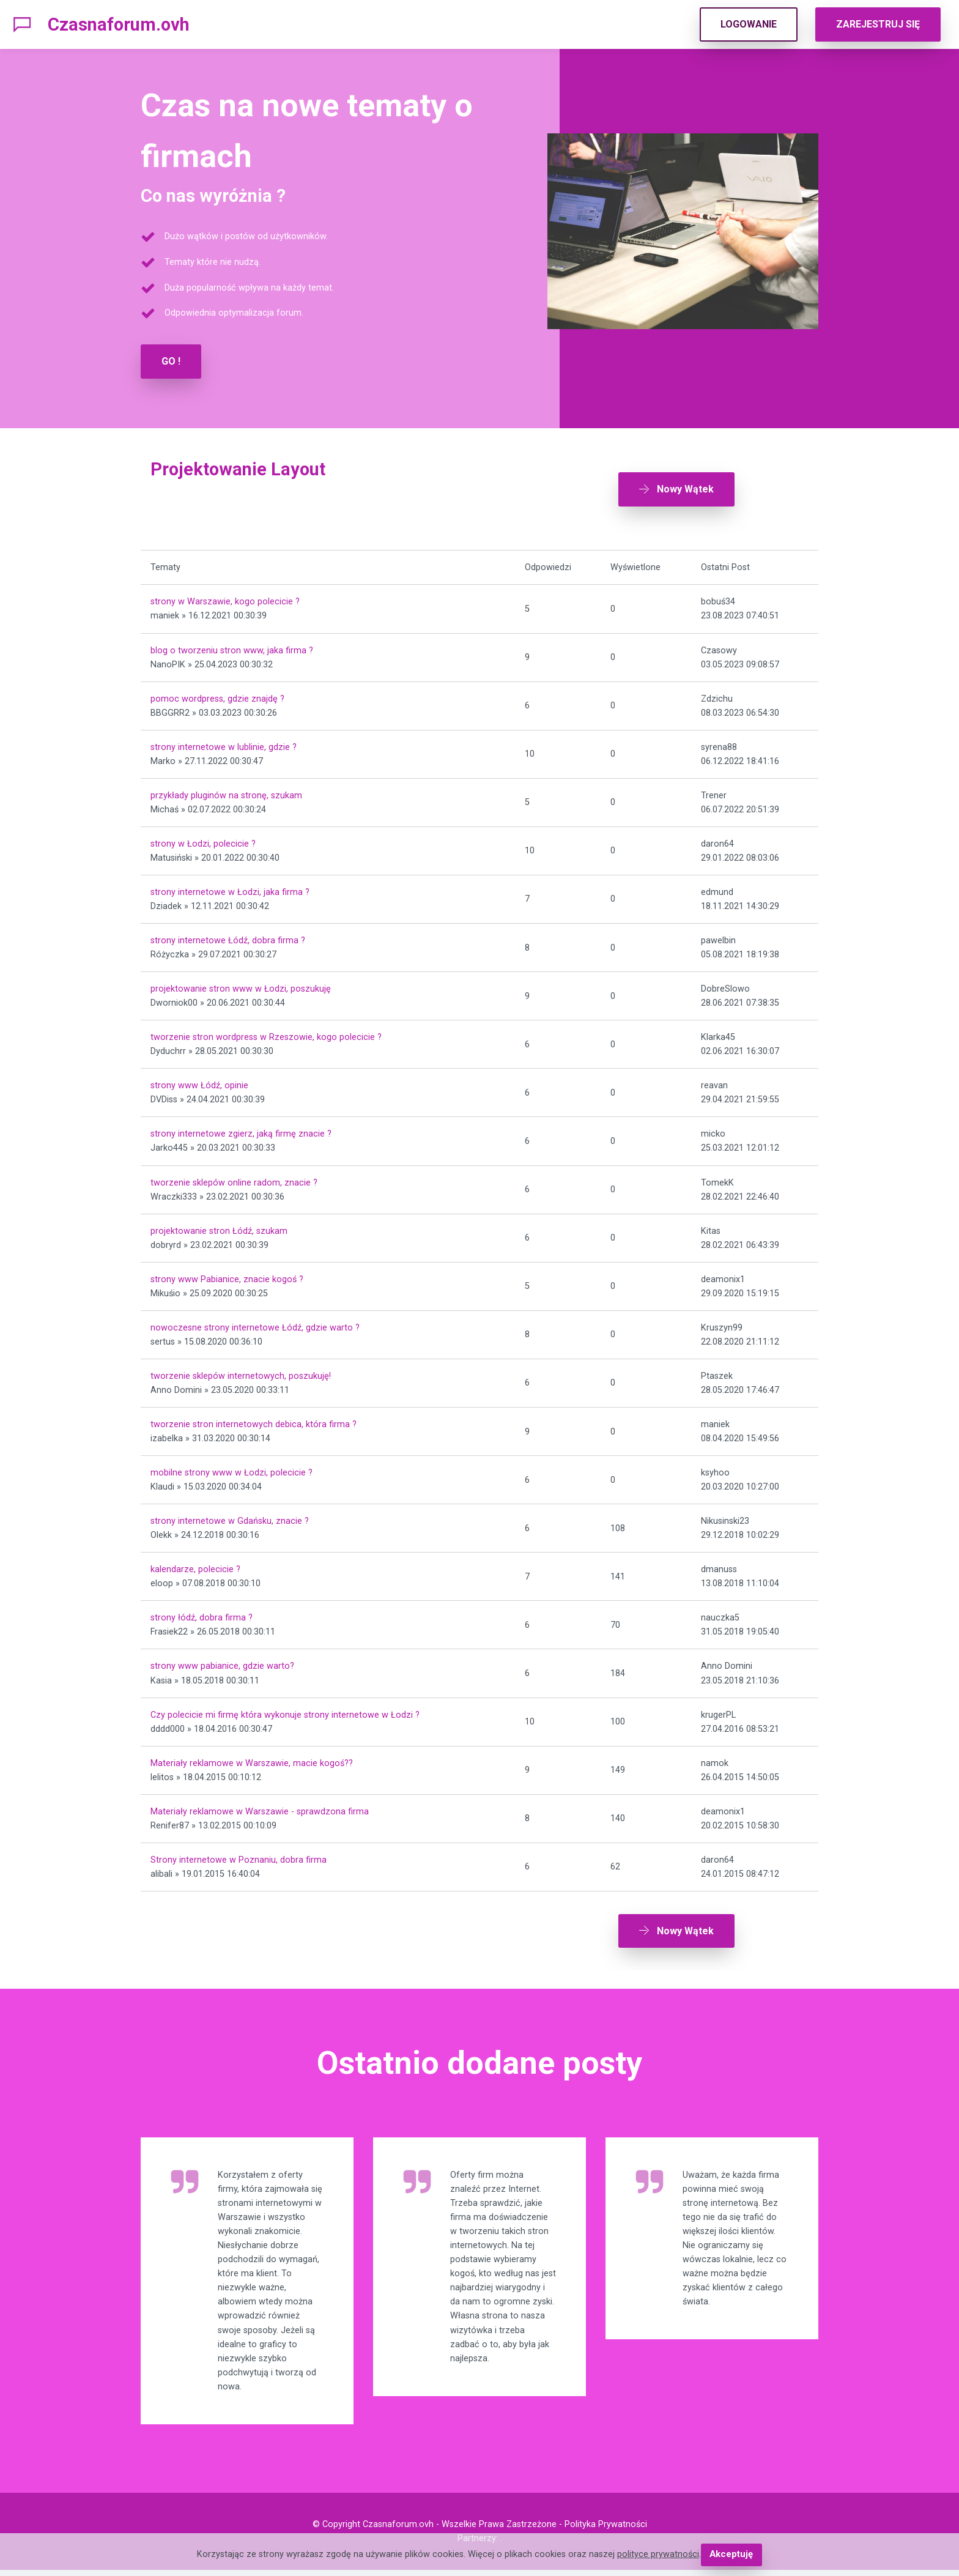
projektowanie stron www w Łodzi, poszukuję (240, 985)
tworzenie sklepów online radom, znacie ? (233, 1178)
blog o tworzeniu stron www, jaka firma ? (231, 646)
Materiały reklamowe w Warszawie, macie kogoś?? (251, 1759)
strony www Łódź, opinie (199, 1082)
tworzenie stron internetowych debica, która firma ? (253, 1420)
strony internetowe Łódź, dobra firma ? (227, 936)
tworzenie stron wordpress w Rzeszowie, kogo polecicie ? (266, 1033)
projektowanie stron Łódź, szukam (218, 1227)
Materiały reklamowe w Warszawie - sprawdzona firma (259, 1807)
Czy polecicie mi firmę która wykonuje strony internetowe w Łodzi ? (285, 1711)
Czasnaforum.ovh (119, 24)
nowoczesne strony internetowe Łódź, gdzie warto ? (255, 1323)
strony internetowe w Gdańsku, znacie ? (229, 1517)
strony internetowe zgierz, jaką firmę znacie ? (240, 1130)
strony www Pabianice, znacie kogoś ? (226, 1275)
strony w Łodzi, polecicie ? (203, 839)
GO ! (170, 361)
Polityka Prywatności (606, 2530)
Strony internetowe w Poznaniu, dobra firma (238, 1855)
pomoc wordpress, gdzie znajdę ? (217, 694)
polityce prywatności (659, 2555)
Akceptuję (731, 2555)
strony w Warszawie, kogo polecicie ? (225, 598)
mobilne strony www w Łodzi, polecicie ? (231, 1468)
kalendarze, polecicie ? (195, 1566)
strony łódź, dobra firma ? (201, 1614)
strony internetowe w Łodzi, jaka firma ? (229, 888)
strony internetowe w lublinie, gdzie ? (223, 743)
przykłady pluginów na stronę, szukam (226, 791)
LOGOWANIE (748, 24)
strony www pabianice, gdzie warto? (222, 1662)
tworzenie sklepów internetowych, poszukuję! (240, 1372)
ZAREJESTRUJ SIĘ (878, 24)
